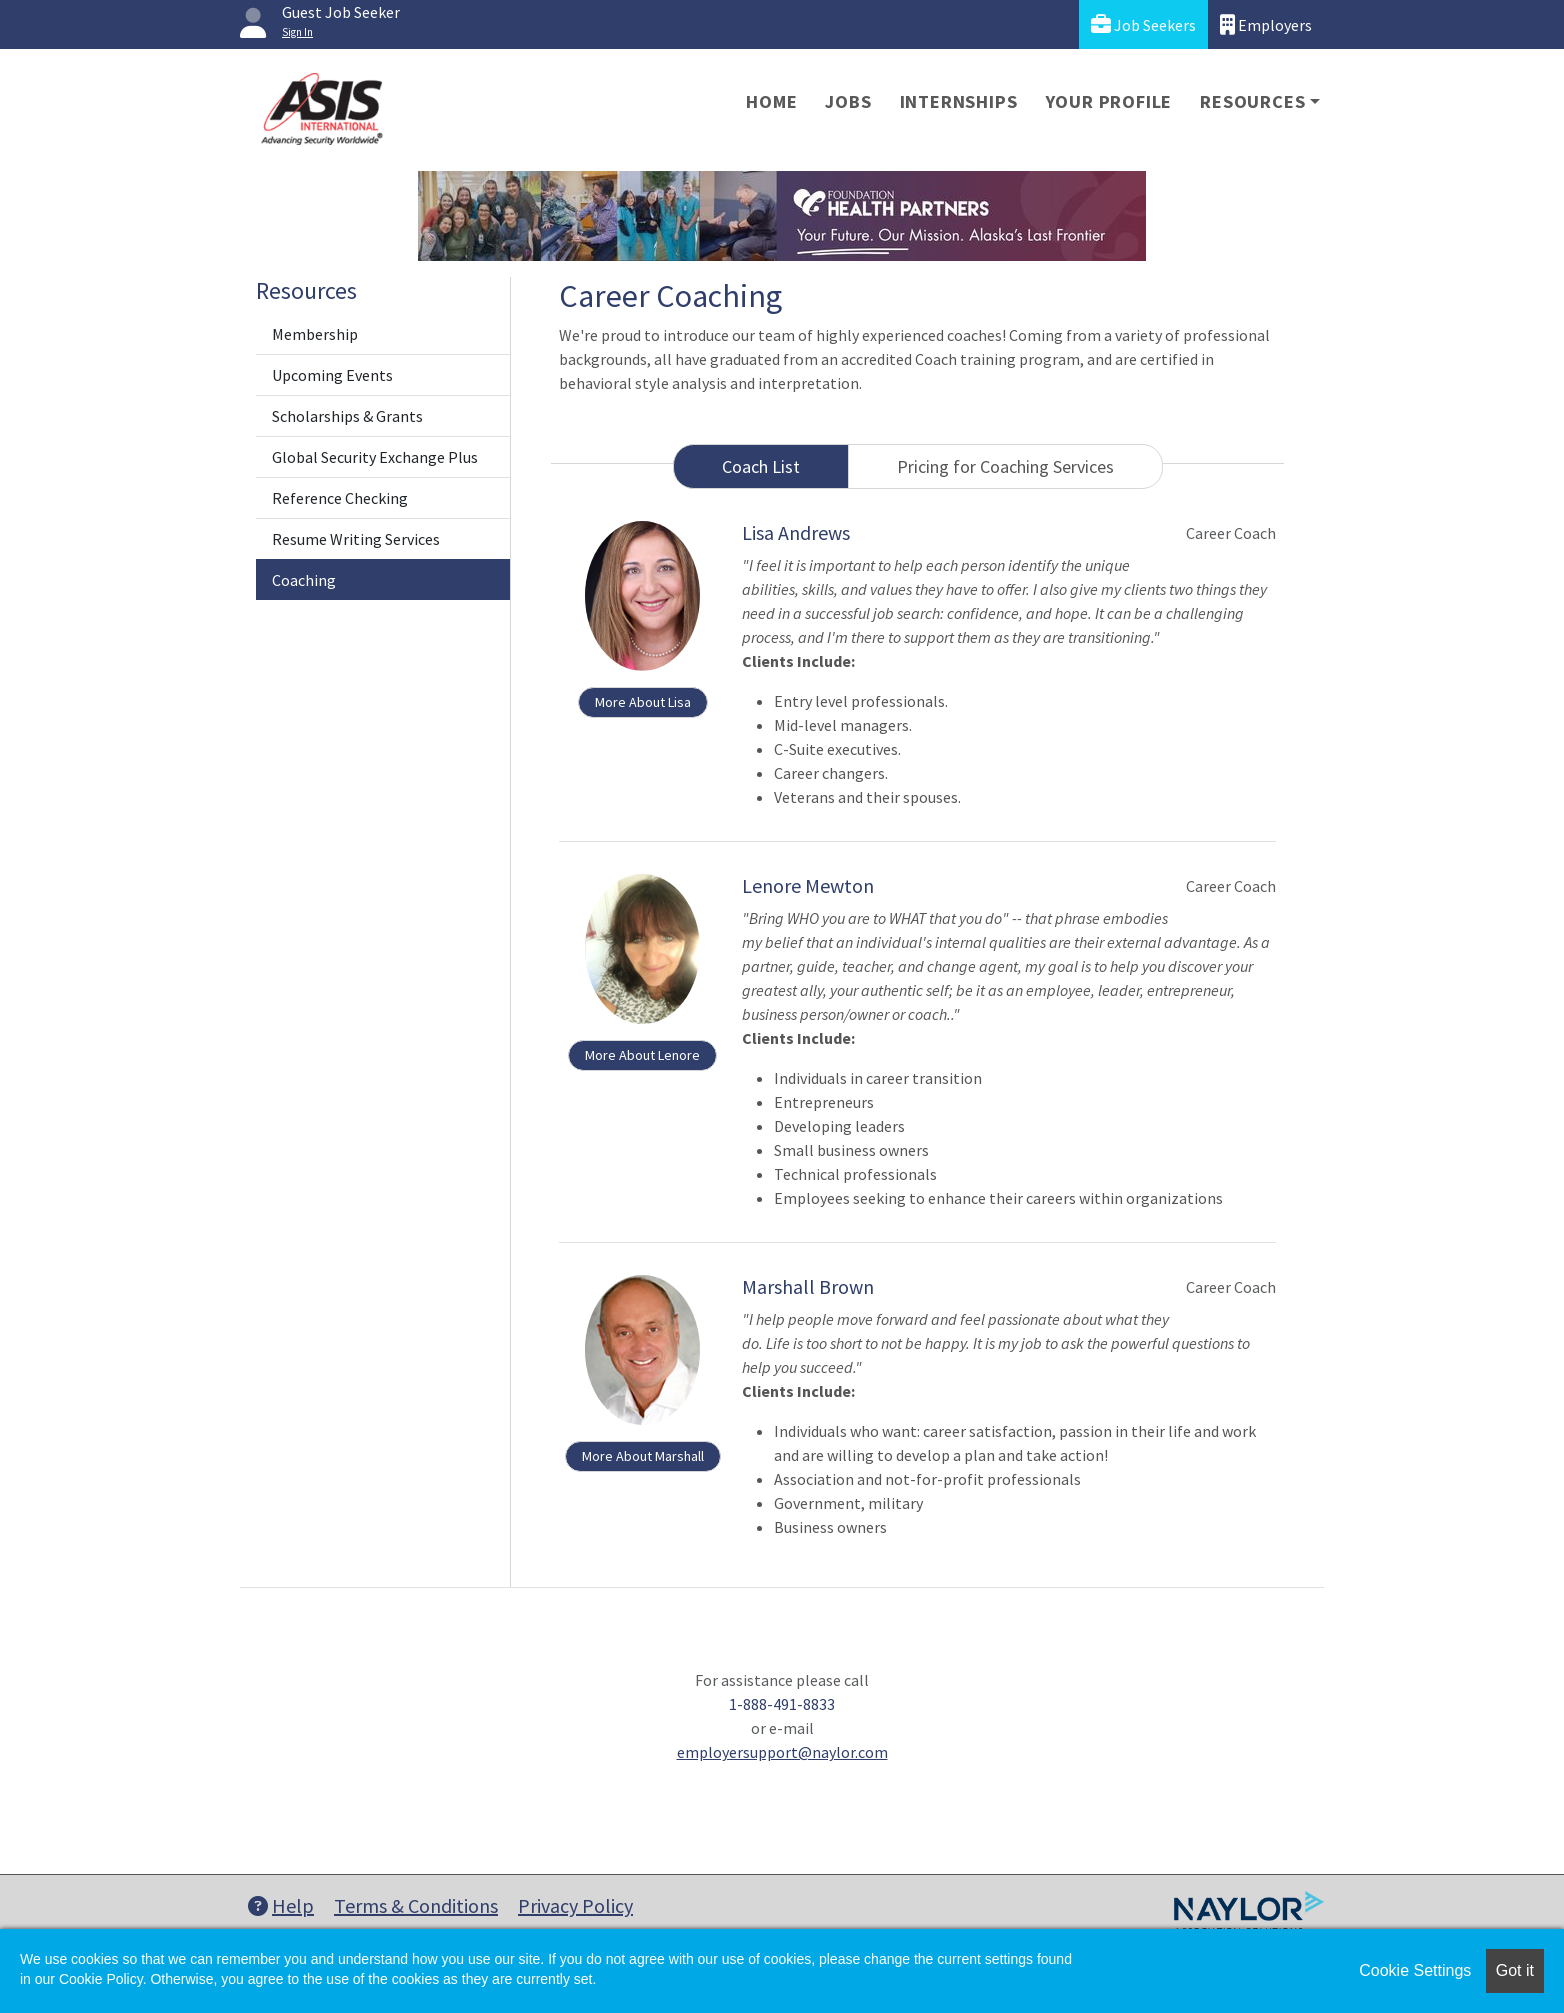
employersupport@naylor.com (782, 1752)
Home (771, 101)
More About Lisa (643, 702)
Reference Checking (340, 498)
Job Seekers (1143, 24)
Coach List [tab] (761, 466)
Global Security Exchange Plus (375, 457)
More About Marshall (643, 1456)
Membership (315, 334)
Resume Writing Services (356, 539)
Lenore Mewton (808, 885)
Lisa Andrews (796, 532)
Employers (1266, 24)
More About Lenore (642, 1055)
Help (281, 1905)
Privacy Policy (575, 1905)
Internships (959, 101)
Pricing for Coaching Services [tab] (1005, 466)
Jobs (848, 101)
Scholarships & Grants (347, 416)
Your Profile (1109, 101)
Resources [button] (1252, 101)
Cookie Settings (1415, 1970)
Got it (1515, 1970)
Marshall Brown (808, 1286)
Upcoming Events (332, 375)
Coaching (304, 580)
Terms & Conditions (416, 1905)
